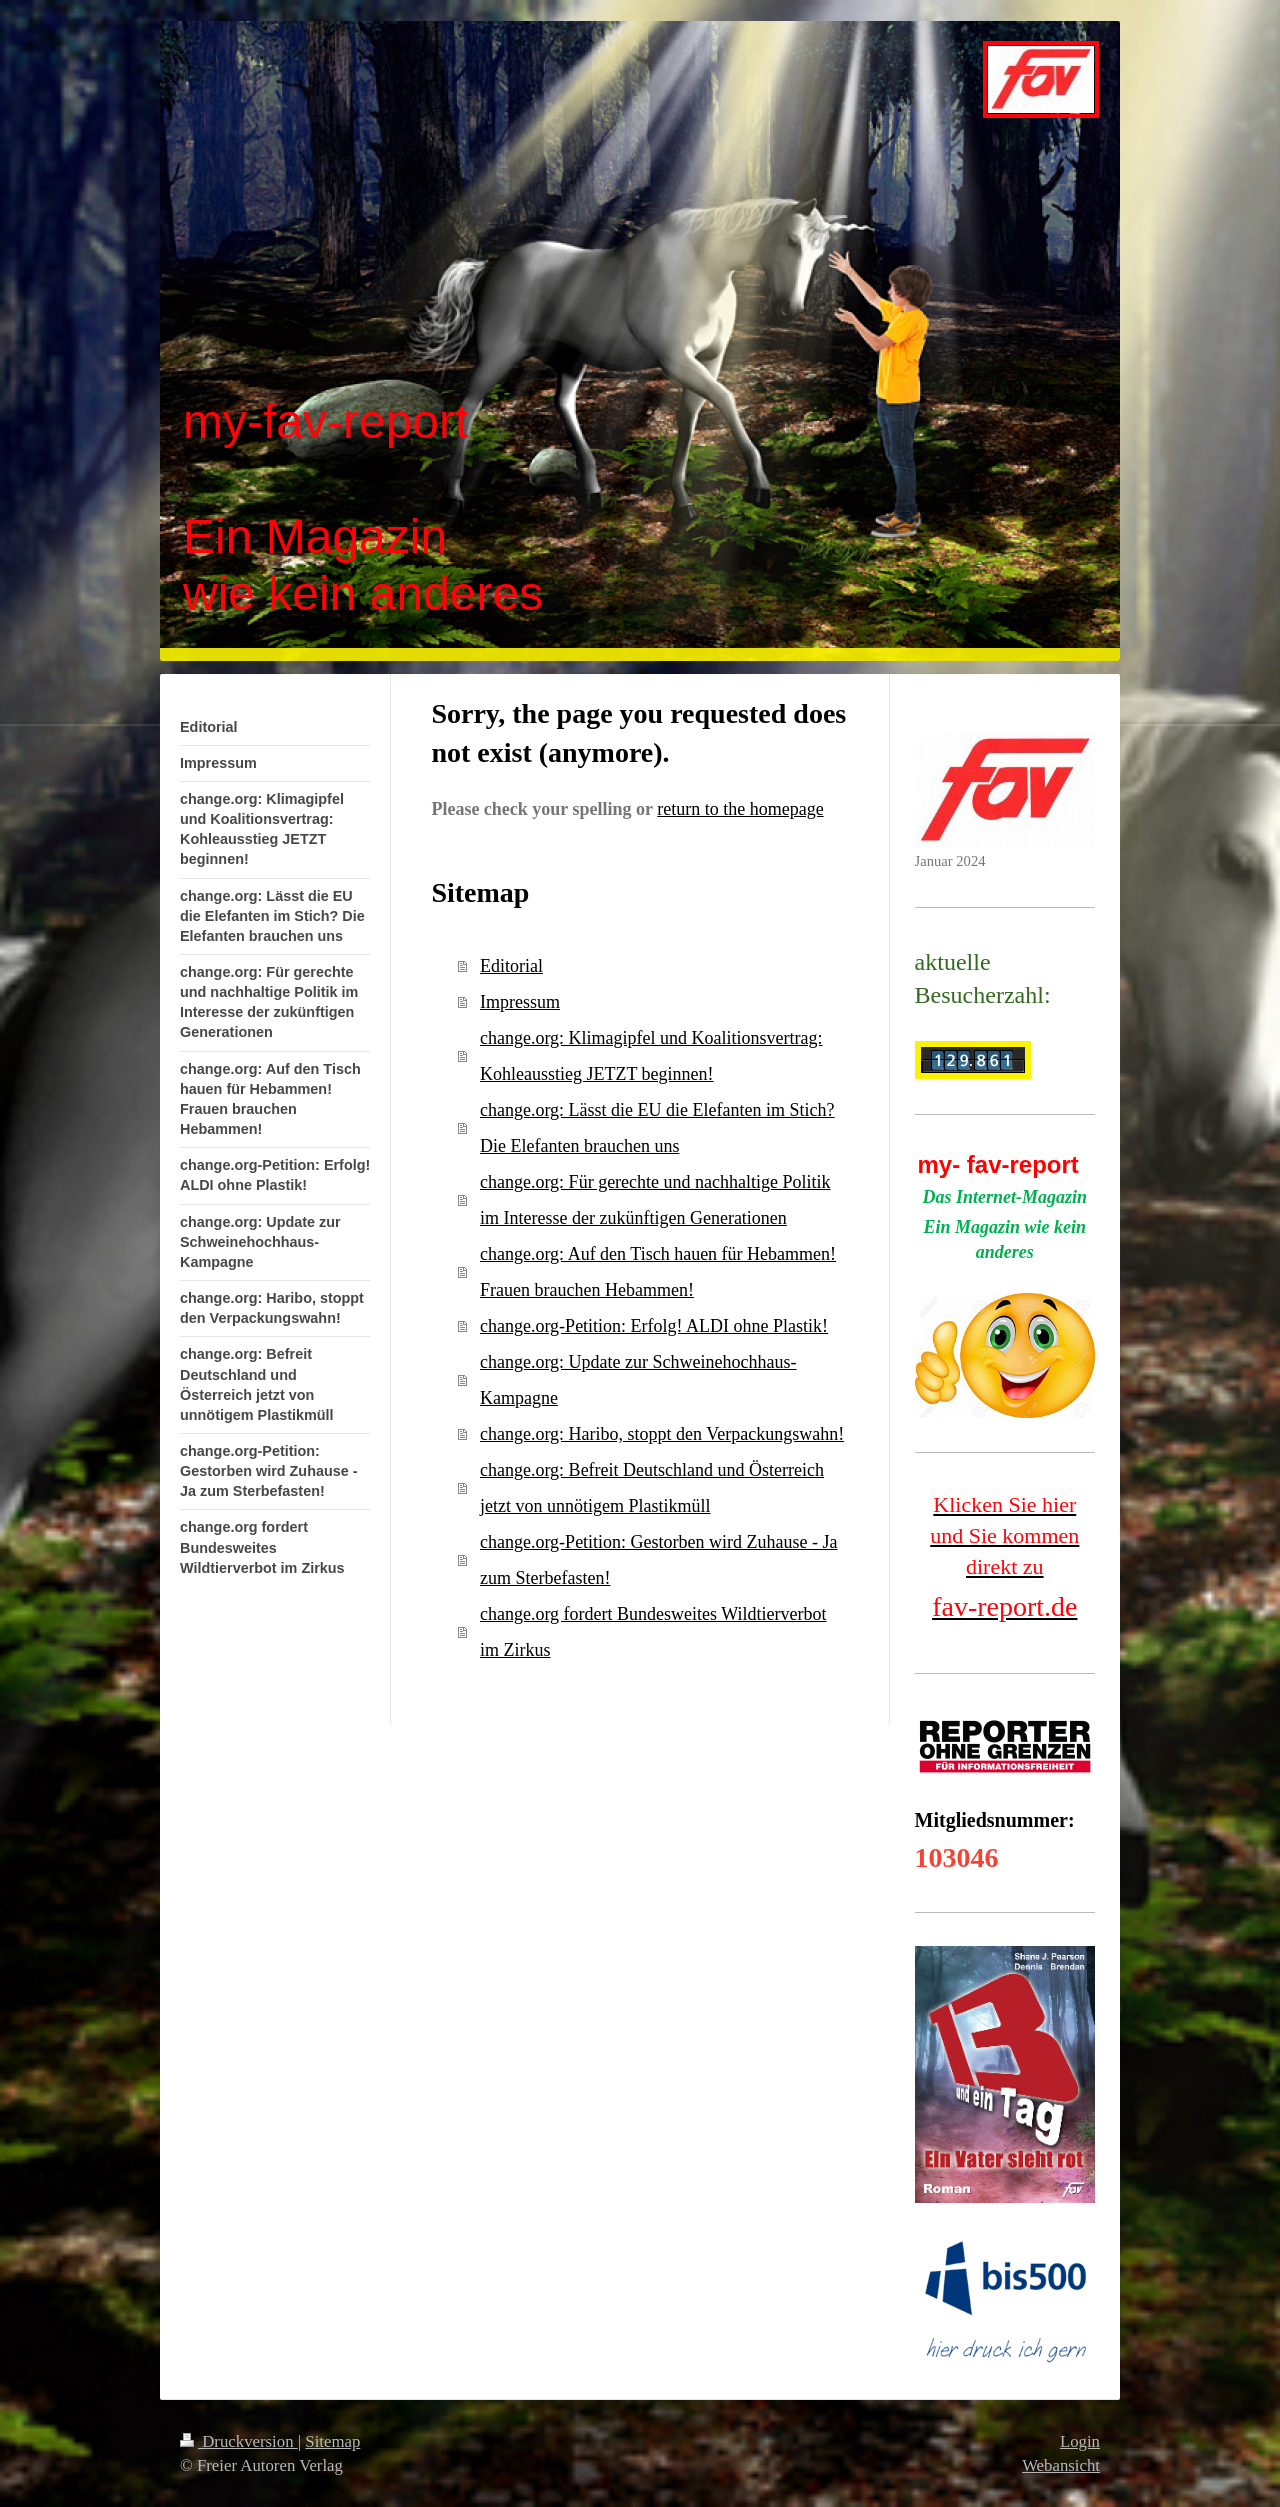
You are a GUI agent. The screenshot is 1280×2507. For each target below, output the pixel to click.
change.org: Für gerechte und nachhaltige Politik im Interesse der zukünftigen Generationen (655, 1200)
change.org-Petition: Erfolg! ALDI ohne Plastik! (654, 1326)
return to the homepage (740, 809)
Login (1080, 2441)
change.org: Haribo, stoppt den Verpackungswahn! (662, 1434)
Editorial (511, 966)
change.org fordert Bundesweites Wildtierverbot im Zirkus (653, 1632)
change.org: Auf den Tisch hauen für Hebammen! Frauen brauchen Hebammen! (658, 1272)
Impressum (520, 1002)
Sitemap (332, 2441)
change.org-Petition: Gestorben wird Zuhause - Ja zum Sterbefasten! (659, 1560)
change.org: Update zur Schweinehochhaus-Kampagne (638, 1380)
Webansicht (1061, 2465)
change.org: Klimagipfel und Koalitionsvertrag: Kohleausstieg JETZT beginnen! (651, 1056)
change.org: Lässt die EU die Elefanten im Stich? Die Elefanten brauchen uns (657, 1128)
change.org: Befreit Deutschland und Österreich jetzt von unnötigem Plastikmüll (652, 1488)
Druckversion (239, 2441)
